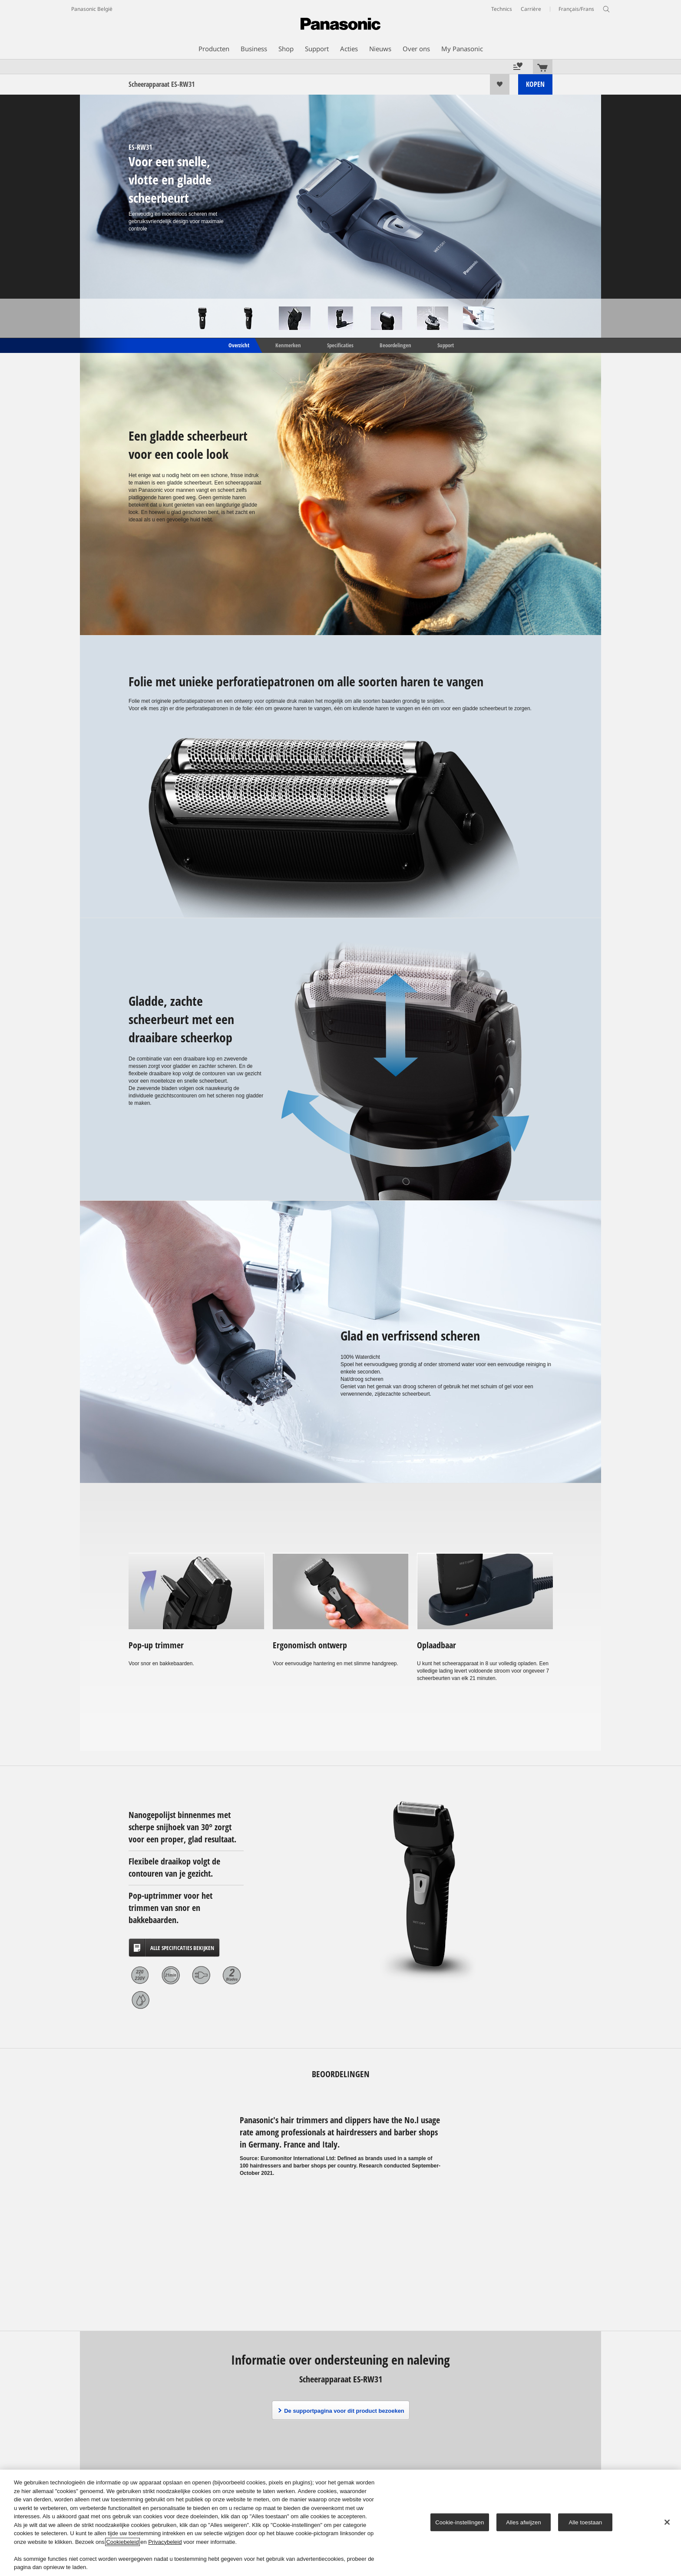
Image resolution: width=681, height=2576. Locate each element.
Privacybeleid (165, 2542)
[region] (340, 2523)
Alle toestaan (585, 2522)
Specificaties (340, 345)
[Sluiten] (667, 2522)
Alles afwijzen (523, 2522)
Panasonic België (91, 9)
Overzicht (238, 345)
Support (445, 345)
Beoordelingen (395, 345)
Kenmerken (288, 345)
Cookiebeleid (122, 2542)
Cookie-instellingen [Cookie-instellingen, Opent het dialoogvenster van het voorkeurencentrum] (459, 2522)
